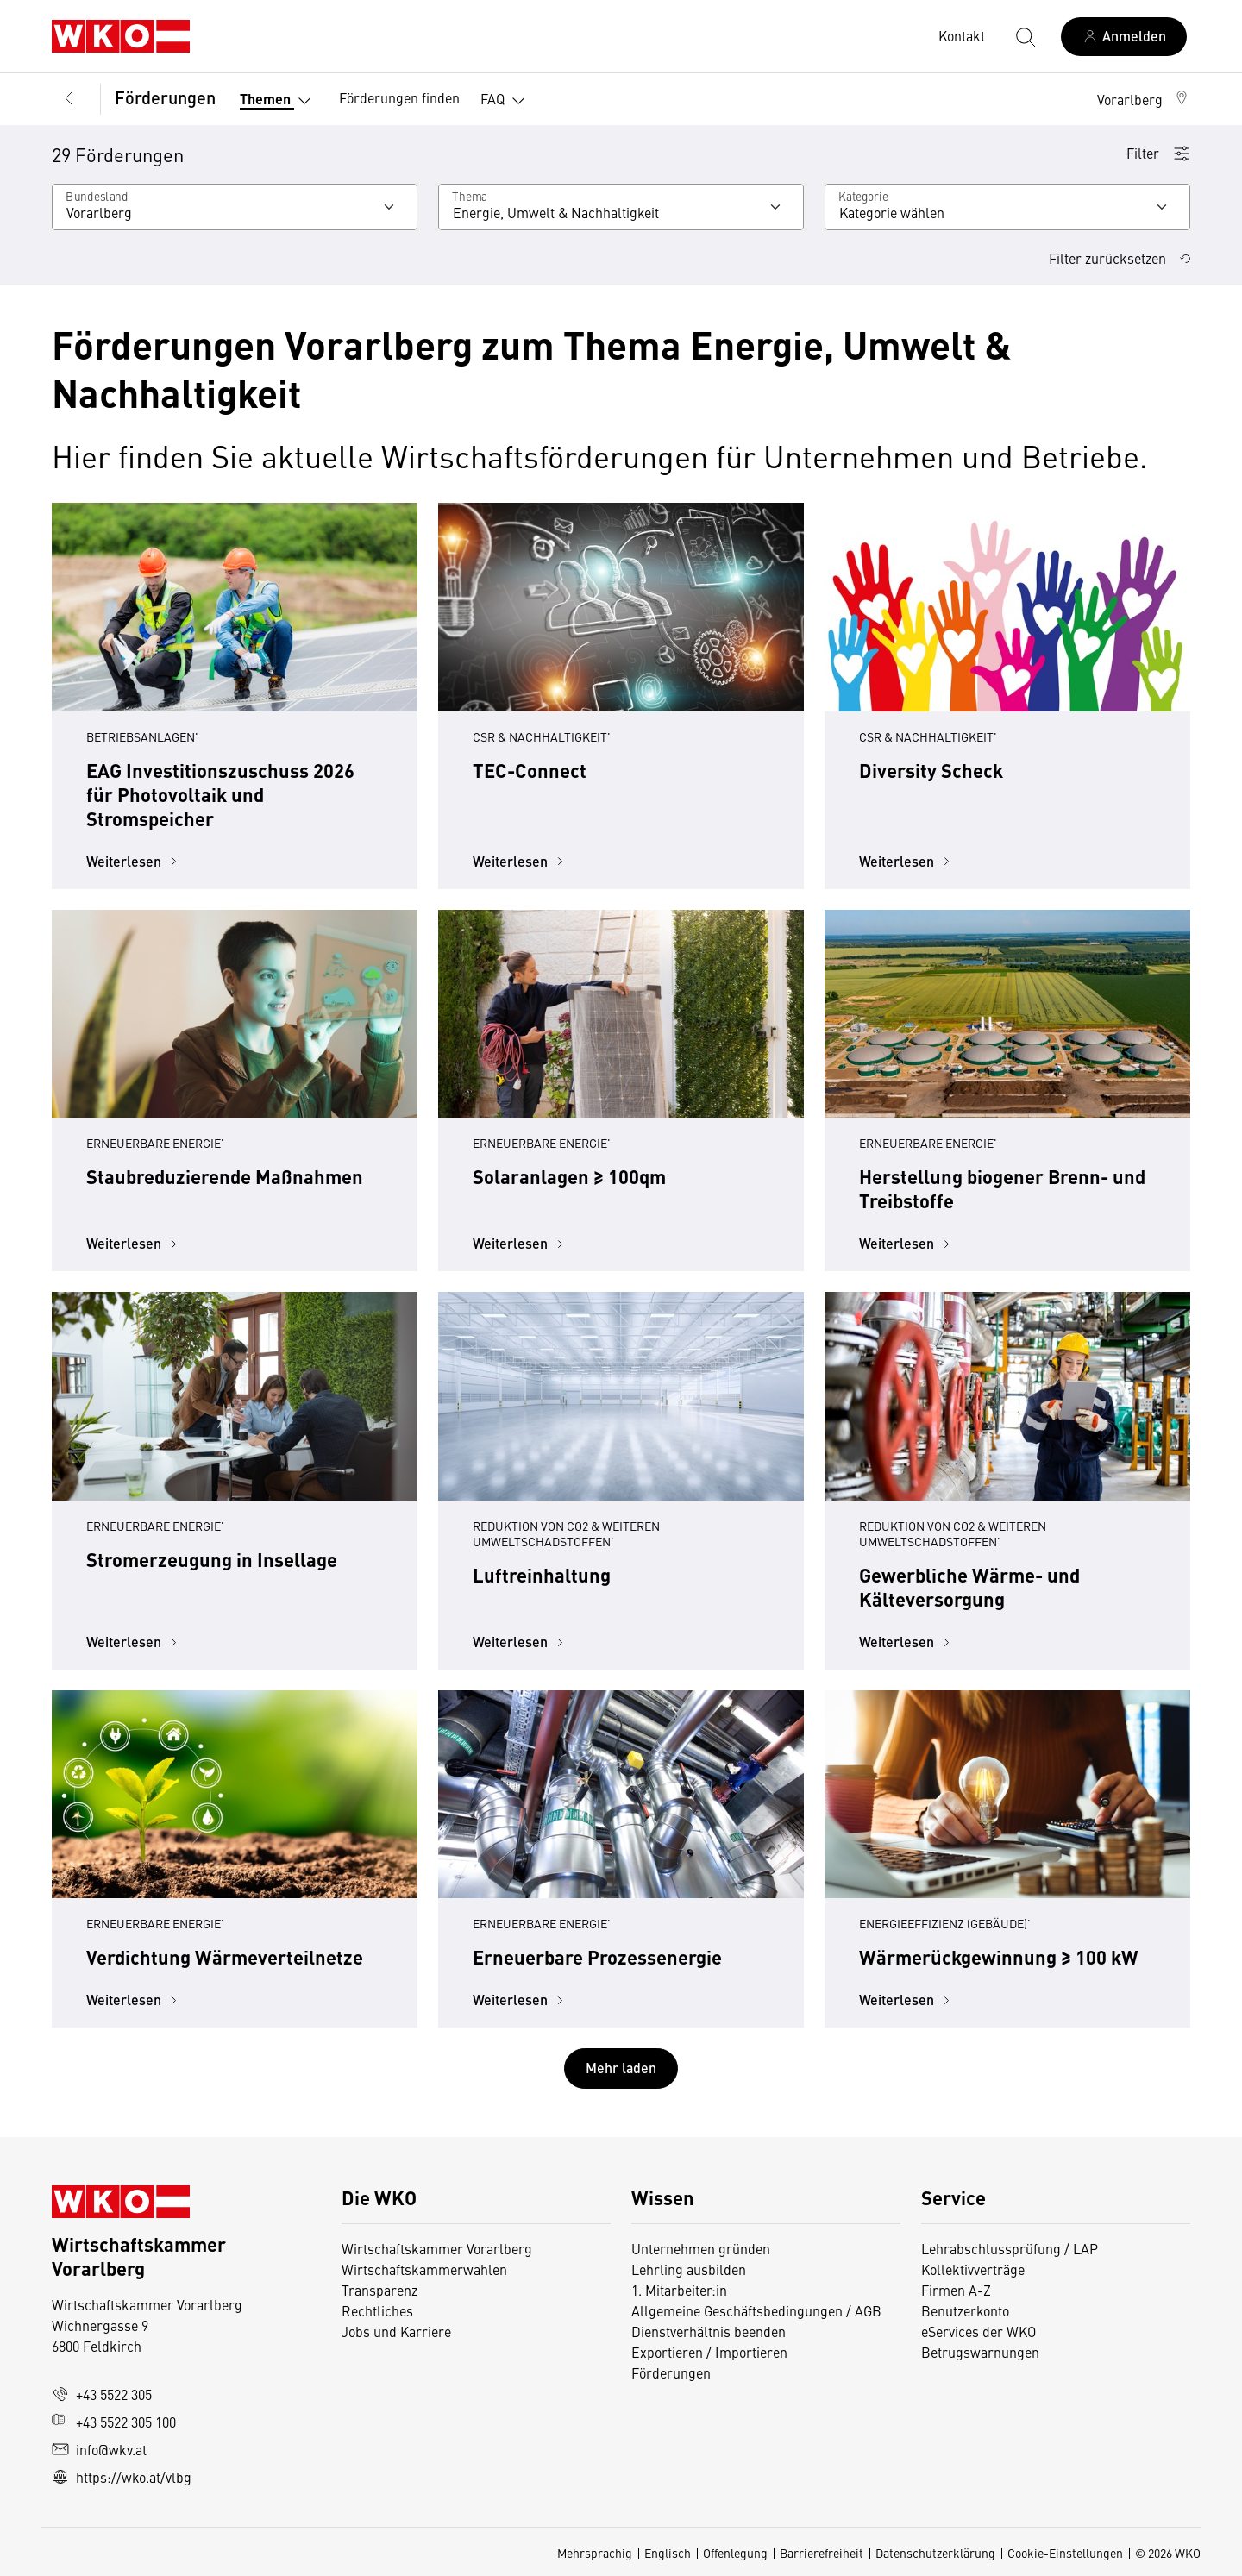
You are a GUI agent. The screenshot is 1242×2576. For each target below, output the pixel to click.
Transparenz (379, 2289)
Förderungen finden (399, 97)
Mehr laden (621, 2068)
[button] (1143, 99)
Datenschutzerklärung (935, 2552)
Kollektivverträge (973, 2268)
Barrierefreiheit (821, 2552)
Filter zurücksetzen (1119, 257)
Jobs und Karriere (396, 2331)
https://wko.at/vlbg (121, 2476)
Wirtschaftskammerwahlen (424, 2268)
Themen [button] (279, 101)
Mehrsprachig (594, 2552)
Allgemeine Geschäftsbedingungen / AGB (756, 2310)
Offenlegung (735, 2552)
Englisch (667, 2552)
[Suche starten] (1025, 36)
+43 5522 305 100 (114, 2421)
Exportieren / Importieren (709, 2351)
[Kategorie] (1007, 207)
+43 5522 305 (102, 2394)
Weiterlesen (134, 861)
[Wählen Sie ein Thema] (621, 207)
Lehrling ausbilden (688, 2268)
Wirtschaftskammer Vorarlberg (437, 2248)
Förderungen (165, 97)
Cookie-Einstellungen (1065, 2552)
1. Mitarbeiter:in (679, 2289)
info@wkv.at (99, 2449)
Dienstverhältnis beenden (708, 2331)
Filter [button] (1158, 152)
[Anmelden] (1124, 36)
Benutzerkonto (965, 2310)
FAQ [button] (506, 101)
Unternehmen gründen (700, 2248)
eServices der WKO (978, 2331)
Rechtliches (377, 2310)
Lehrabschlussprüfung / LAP (1009, 2248)
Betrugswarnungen (980, 2351)
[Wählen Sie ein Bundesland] (234, 207)
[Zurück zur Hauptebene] (69, 99)
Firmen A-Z (956, 2289)
